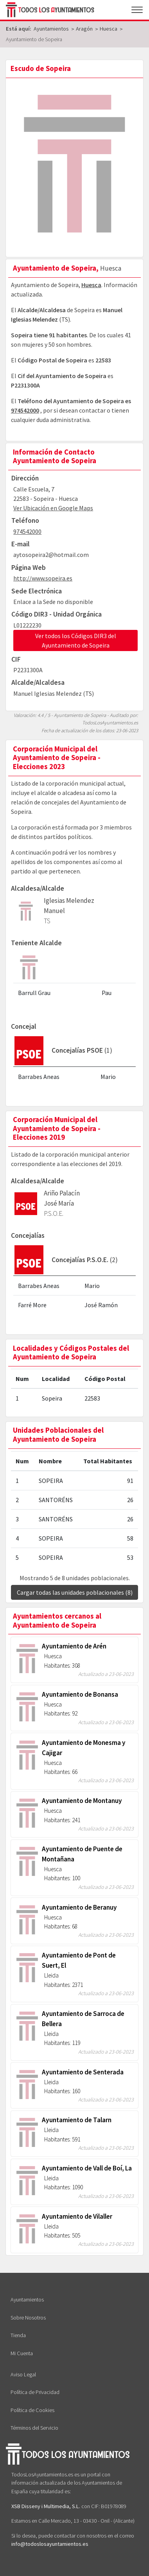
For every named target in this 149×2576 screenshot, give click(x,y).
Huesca (91, 285)
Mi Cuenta (22, 2353)
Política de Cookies (32, 2410)
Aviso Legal (23, 2374)
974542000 (25, 410)
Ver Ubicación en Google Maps (53, 508)
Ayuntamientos (27, 2299)
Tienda (18, 2335)
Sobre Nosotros (28, 2317)
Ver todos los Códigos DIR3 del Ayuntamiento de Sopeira (75, 640)
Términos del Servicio (34, 2427)
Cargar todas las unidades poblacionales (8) (75, 1592)
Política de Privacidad (35, 2392)
